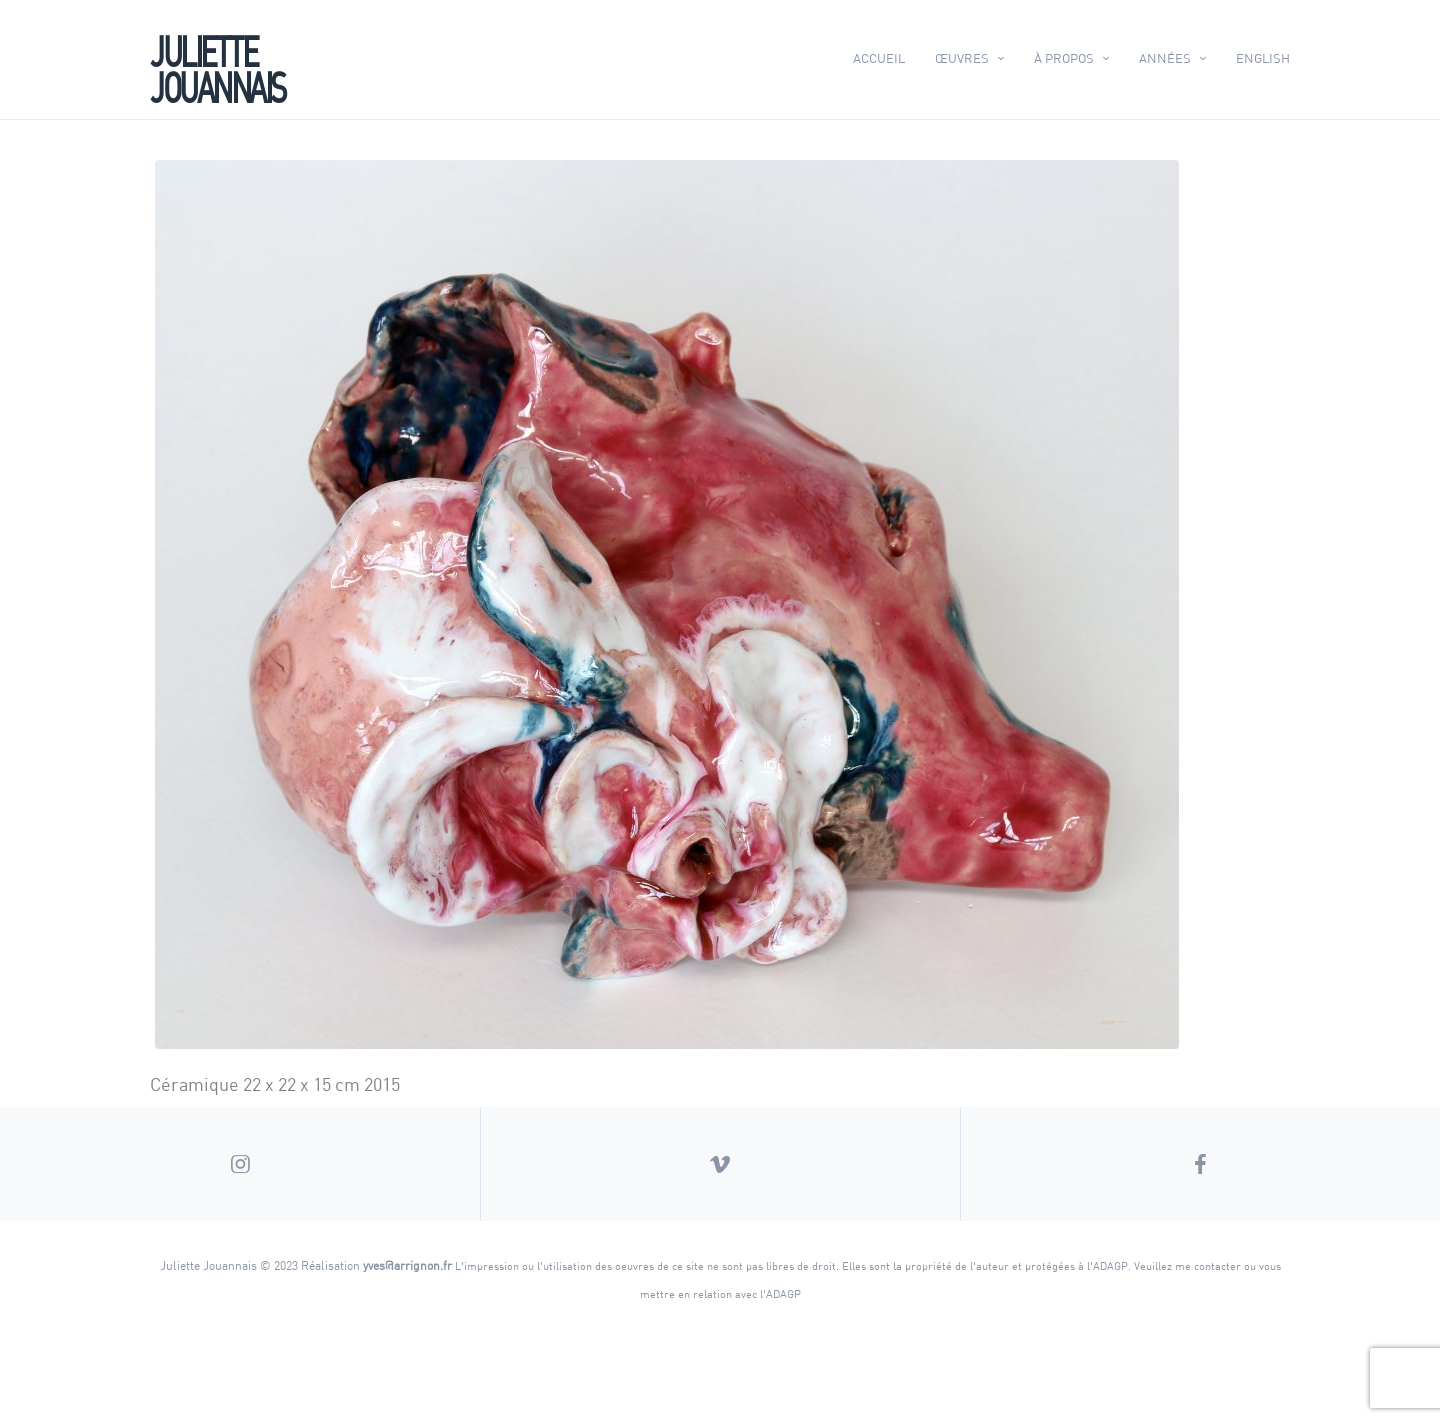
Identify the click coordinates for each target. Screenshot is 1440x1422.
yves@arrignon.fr (407, 1265)
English (1263, 58)
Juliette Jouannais (217, 67)
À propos (1064, 58)
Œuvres (962, 58)
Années (1165, 58)
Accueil (879, 58)
